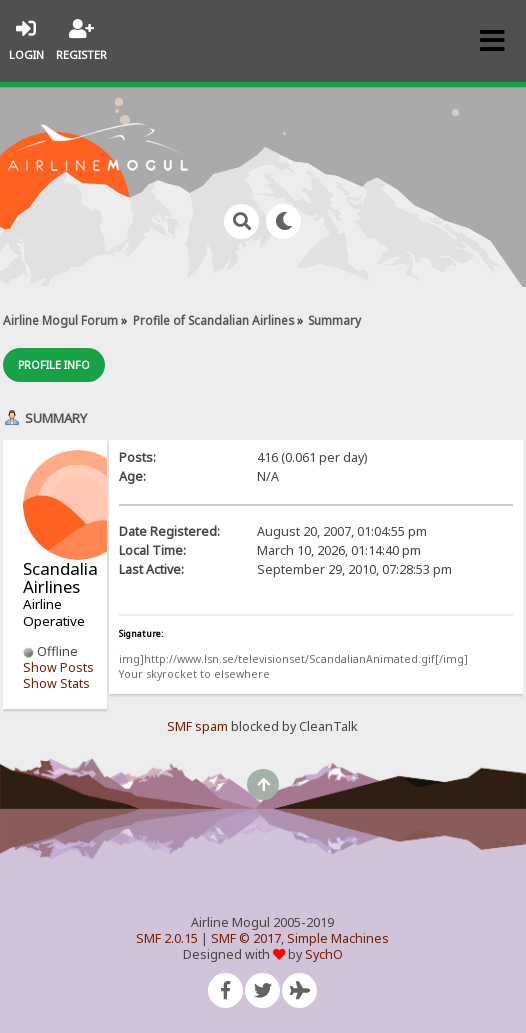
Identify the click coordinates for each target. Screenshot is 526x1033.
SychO (324, 954)
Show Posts (58, 667)
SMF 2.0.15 (167, 938)
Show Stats (56, 683)
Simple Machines (338, 938)
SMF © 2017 (246, 938)
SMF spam (197, 726)
